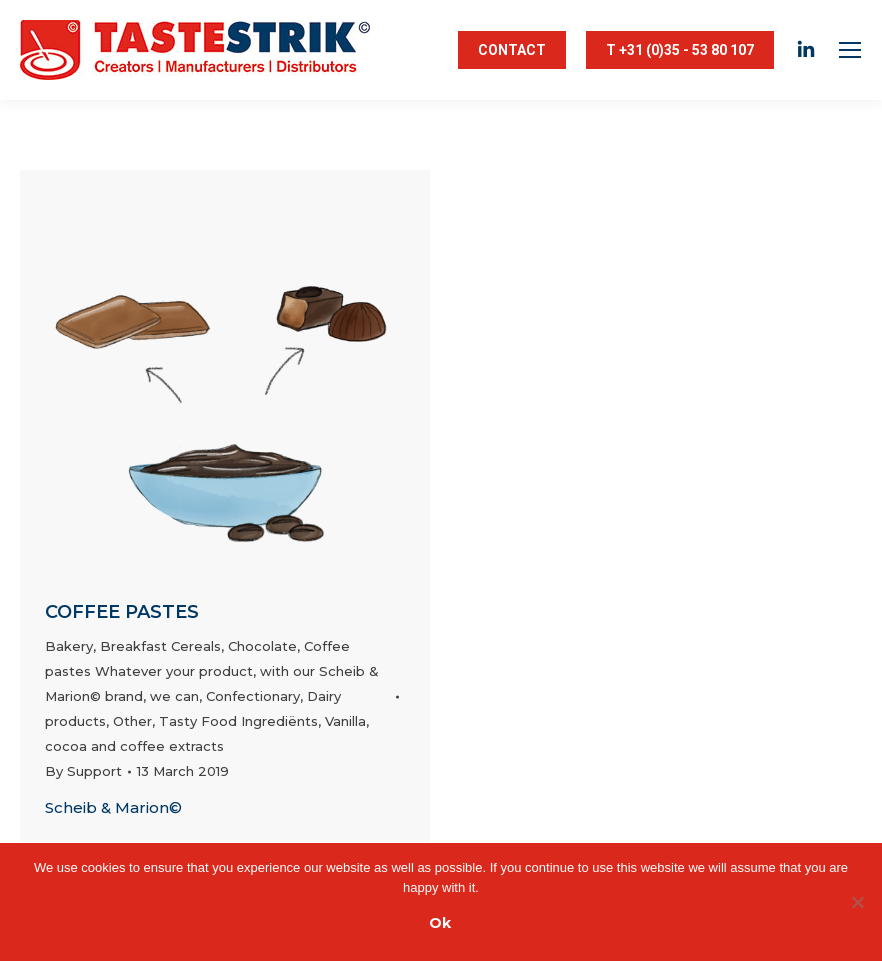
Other (132, 721)
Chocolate (262, 646)
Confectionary (253, 696)
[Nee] (857, 902)
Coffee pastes (122, 612)
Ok (440, 923)
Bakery (69, 646)
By (83, 771)
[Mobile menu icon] (850, 50)
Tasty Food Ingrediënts (238, 721)
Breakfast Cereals (160, 646)
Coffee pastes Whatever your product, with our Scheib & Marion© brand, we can (212, 671)
